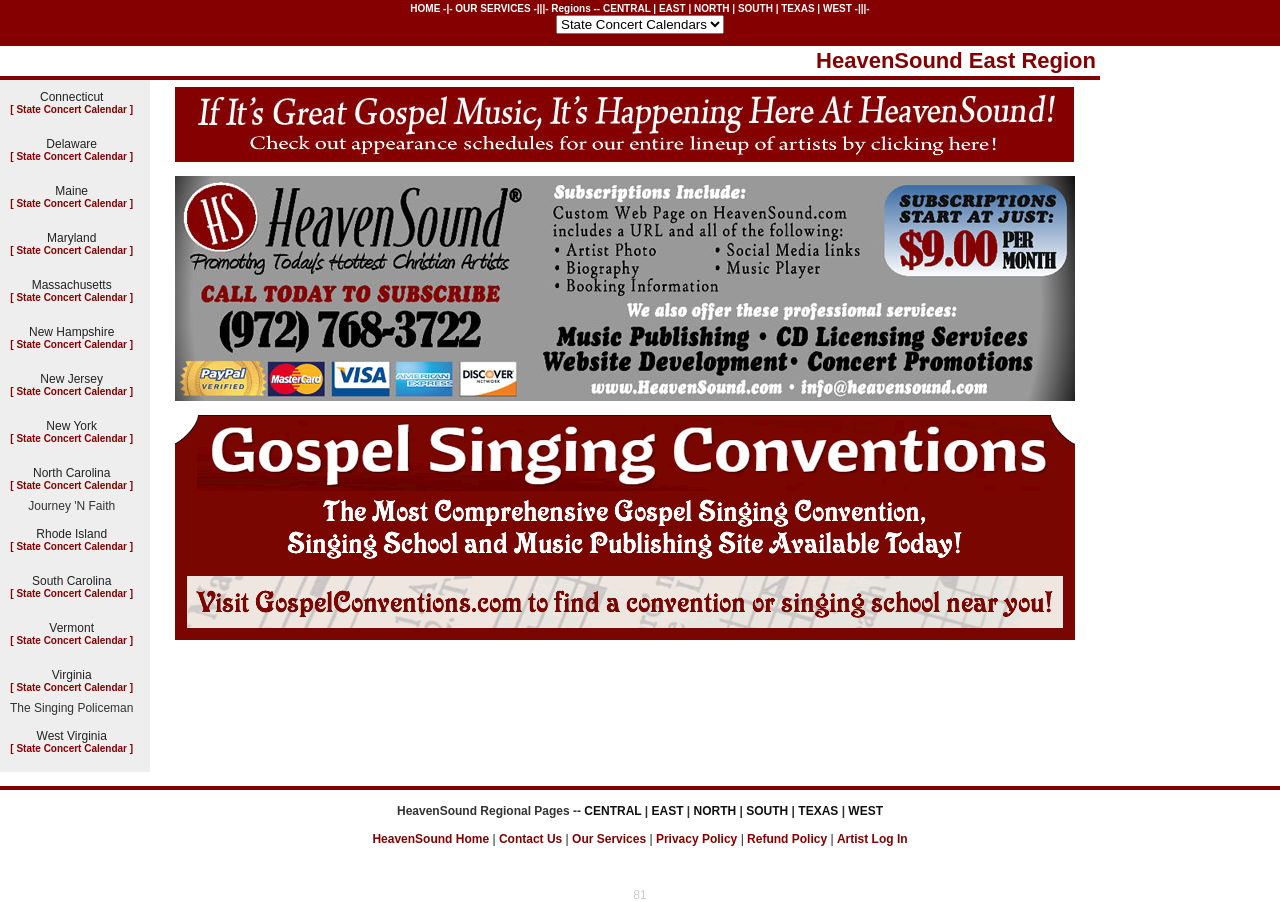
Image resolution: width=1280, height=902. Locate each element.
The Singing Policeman (71, 708)
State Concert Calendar (71, 109)
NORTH (712, 8)
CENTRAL (627, 8)
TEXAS (797, 8)
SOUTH (755, 8)
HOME (425, 8)
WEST (837, 8)
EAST (672, 8)
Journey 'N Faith (71, 506)
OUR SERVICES (492, 8)
